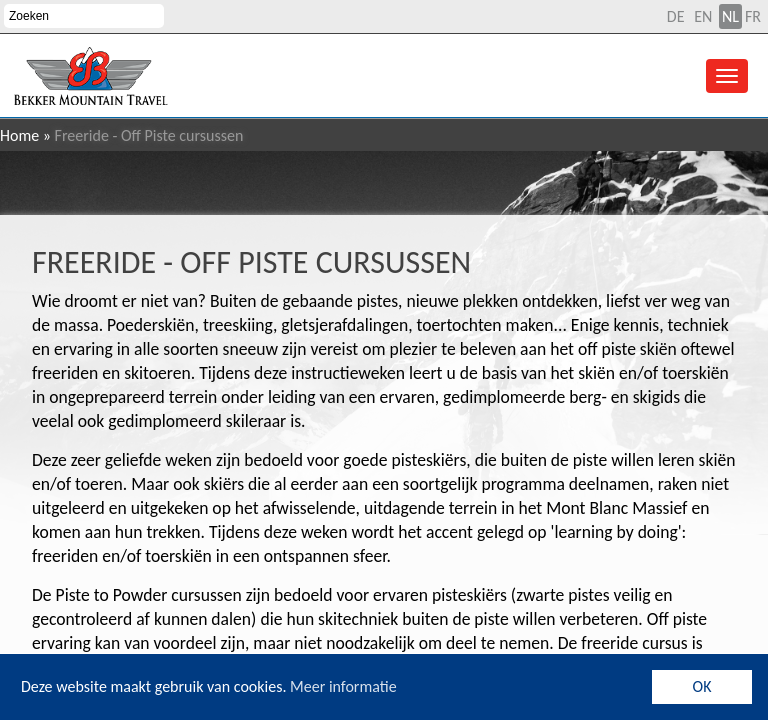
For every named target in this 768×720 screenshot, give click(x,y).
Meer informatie (343, 686)
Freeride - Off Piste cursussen (251, 262)
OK (702, 686)
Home (19, 135)
